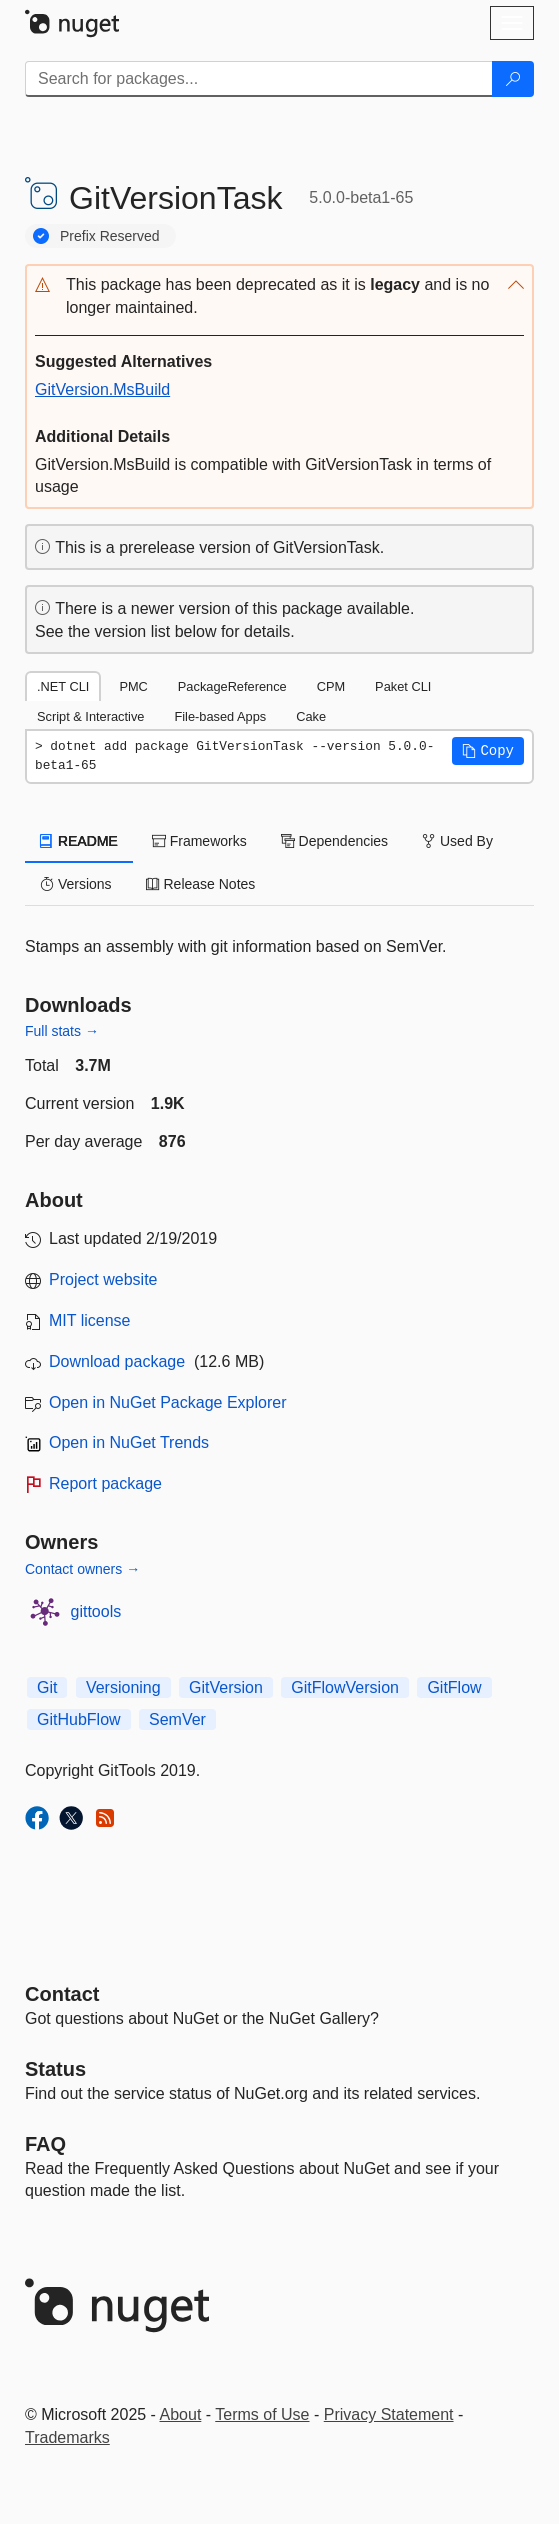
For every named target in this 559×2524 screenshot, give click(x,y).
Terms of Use (262, 2414)
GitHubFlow (79, 1719)
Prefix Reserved (110, 236)
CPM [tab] (331, 686)
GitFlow (454, 1687)
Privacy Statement (389, 2414)
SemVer (177, 1719)
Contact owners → (82, 1569)
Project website (103, 1279)
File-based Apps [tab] (220, 716)
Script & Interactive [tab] (90, 716)
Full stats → (62, 1031)
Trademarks (67, 2437)
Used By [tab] (457, 841)
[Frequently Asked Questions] (45, 2144)
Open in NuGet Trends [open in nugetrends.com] (129, 1442)
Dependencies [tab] (334, 841)
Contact (62, 1994)
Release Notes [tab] (201, 884)
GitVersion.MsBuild (102, 389)
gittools (96, 1611)
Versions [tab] (76, 884)
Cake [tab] (311, 716)
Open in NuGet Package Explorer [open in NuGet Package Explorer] (167, 1402)
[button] (279, 297)
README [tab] (79, 841)
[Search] (513, 79)
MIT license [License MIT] (90, 1320)
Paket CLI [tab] (403, 686)
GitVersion (226, 1687)
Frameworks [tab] (199, 841)
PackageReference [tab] (232, 686)
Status (55, 2069)
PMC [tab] (133, 686)
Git (47, 1687)
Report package (105, 1483)
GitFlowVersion (345, 1687)
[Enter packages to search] (259, 79)
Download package (117, 1361)
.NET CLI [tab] (63, 686)
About (181, 2414)
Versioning (123, 1687)
